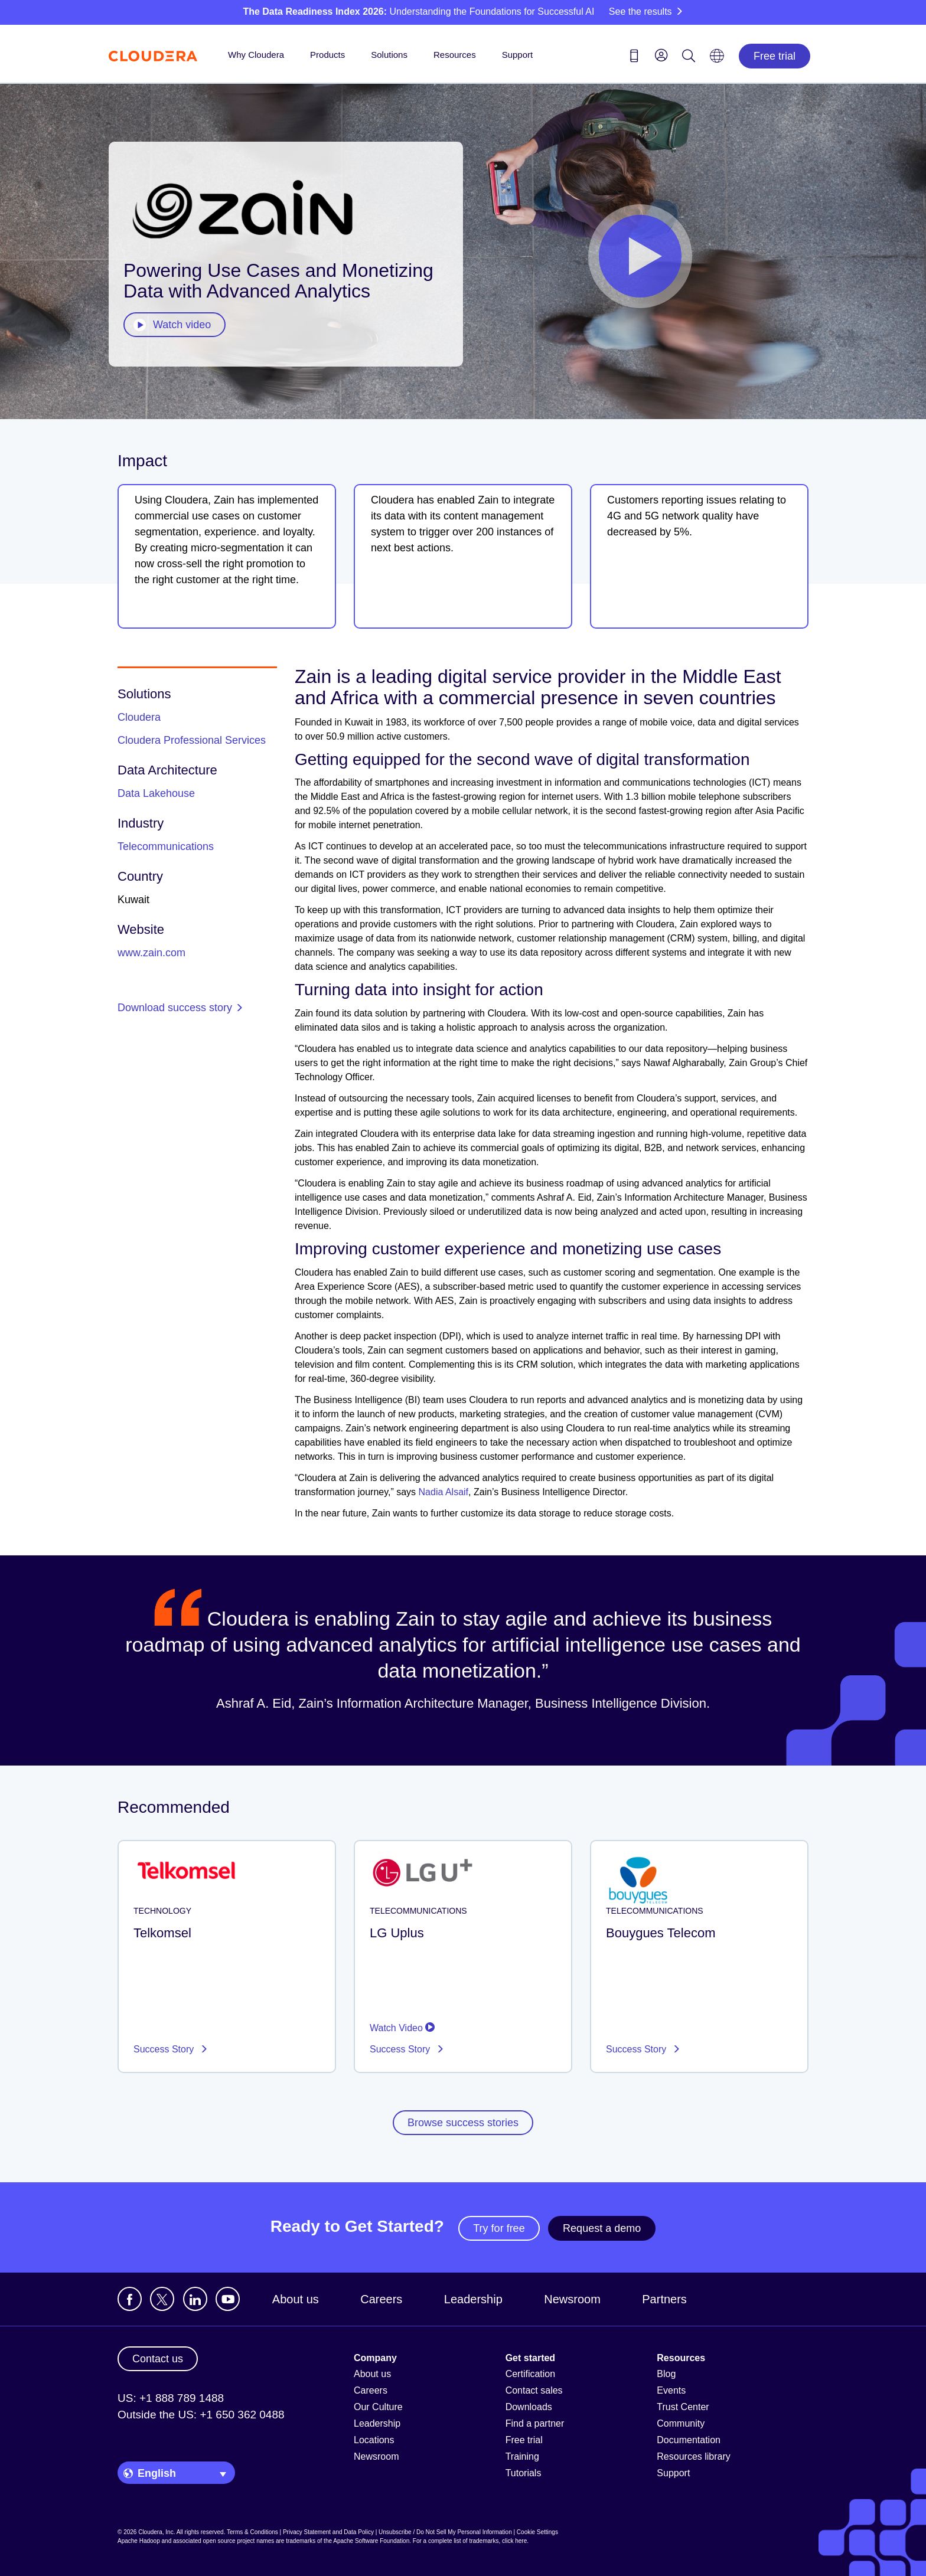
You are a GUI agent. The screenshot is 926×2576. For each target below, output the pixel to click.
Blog (666, 2374)
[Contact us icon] (634, 58)
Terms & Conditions (252, 2532)
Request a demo (602, 2228)
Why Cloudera (256, 55)
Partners (664, 2299)
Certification (530, 2374)
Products (327, 55)
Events (671, 2390)
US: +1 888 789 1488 (171, 2398)
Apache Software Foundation (371, 2541)
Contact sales (534, 2390)
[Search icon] (688, 58)
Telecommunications (166, 846)
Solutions (389, 55)
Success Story (165, 2049)
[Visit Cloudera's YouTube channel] (228, 2299)
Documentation (688, 2440)
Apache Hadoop (139, 2541)
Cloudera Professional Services (192, 740)
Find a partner (535, 2423)
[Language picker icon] (717, 59)
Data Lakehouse (156, 793)
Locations (374, 2440)
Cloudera (139, 717)
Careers (381, 2299)
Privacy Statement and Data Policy (328, 2532)
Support (517, 55)
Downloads (529, 2407)
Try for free (498, 2228)
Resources (454, 55)
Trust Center (683, 2407)
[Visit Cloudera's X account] (162, 2299)
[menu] (661, 54)
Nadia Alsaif (444, 1492)
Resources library (693, 2456)
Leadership (473, 2299)
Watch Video (402, 2027)
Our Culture (378, 2407)
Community (681, 2423)
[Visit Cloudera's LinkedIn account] (195, 2299)
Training (522, 2456)
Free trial (774, 56)
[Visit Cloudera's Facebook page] (130, 2299)
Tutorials (524, 2473)
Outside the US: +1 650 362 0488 (201, 2414)
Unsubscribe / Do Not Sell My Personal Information (445, 2532)
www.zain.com (151, 953)
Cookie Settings (537, 2532)
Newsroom (572, 2299)
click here (514, 2541)
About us (295, 2299)
